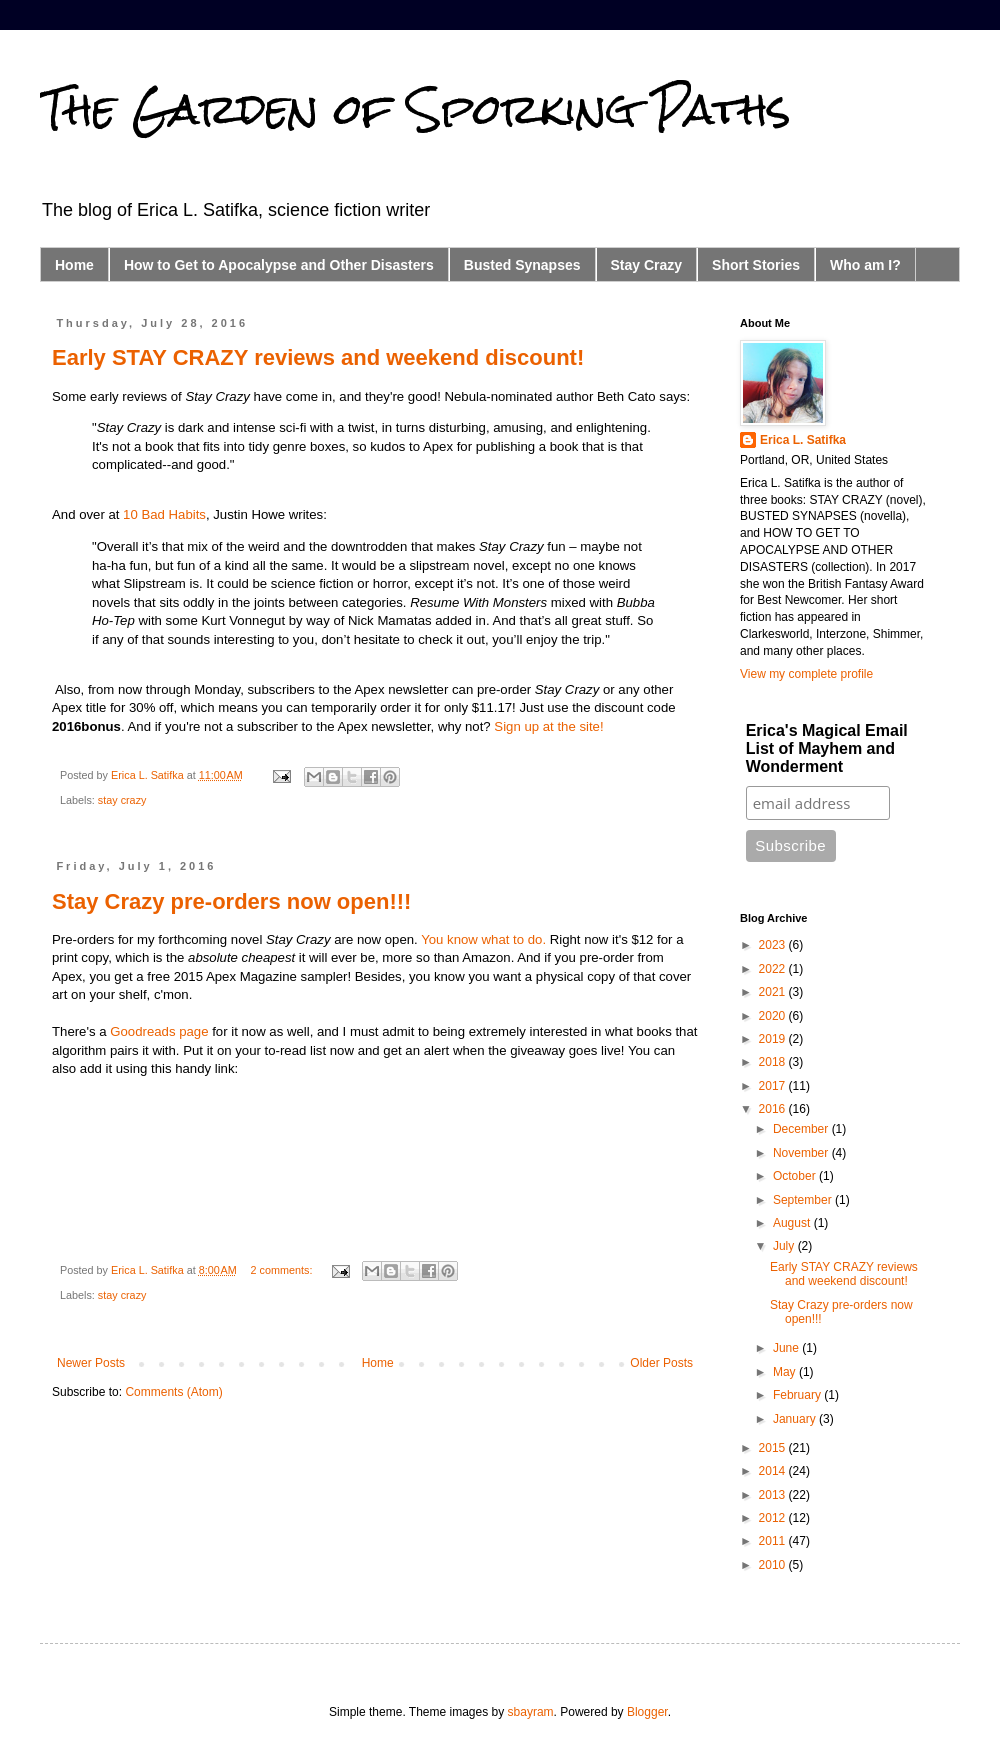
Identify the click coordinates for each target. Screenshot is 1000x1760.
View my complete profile (806, 674)
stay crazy (122, 800)
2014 (774, 1471)
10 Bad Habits (164, 514)
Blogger (647, 1712)
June (787, 1348)
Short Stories (756, 265)
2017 (774, 1086)
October (796, 1176)
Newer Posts (91, 1363)
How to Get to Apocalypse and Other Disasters (279, 265)
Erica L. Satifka (803, 440)
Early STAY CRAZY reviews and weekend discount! (318, 357)
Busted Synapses (522, 265)
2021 (774, 992)
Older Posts (661, 1363)
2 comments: (283, 1270)
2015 (774, 1448)
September (804, 1200)
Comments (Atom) (173, 1392)
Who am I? (865, 265)
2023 (774, 945)
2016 (774, 1109)
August (793, 1223)
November (802, 1153)
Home (74, 265)
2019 (774, 1039)
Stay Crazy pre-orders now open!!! (231, 901)
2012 (774, 1518)
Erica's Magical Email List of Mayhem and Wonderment (827, 748)
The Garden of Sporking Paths (415, 109)
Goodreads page (159, 1031)
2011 (774, 1541)
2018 (774, 1062)
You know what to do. (483, 939)
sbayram (531, 1712)
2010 (774, 1565)
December (802, 1129)
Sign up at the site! (548, 726)
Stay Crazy (647, 265)
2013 (774, 1495)
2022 (774, 969)
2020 (774, 1016)
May (786, 1372)
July (785, 1246)
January (796, 1419)
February (798, 1395)
